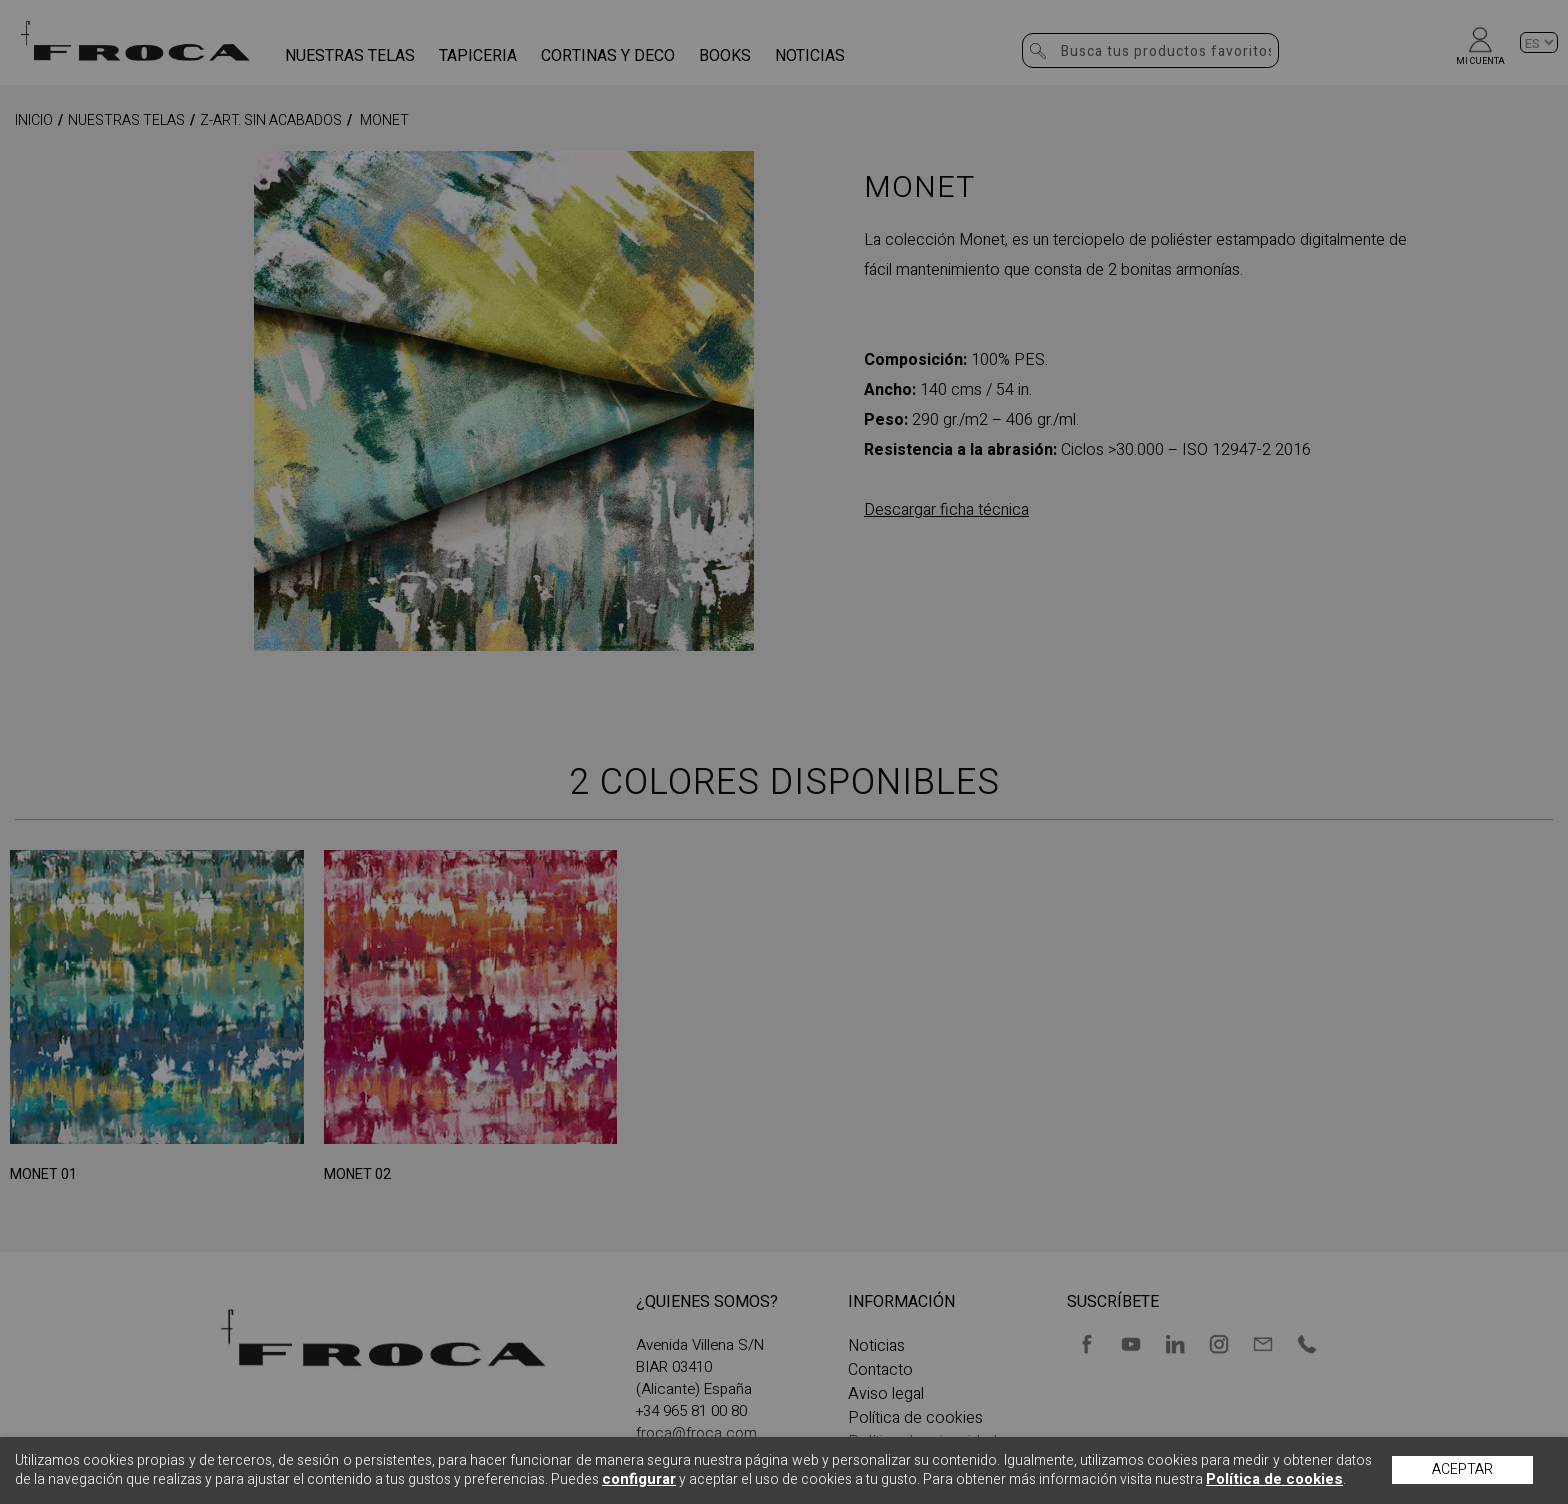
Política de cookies (1274, 1479)
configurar (639, 1479)
